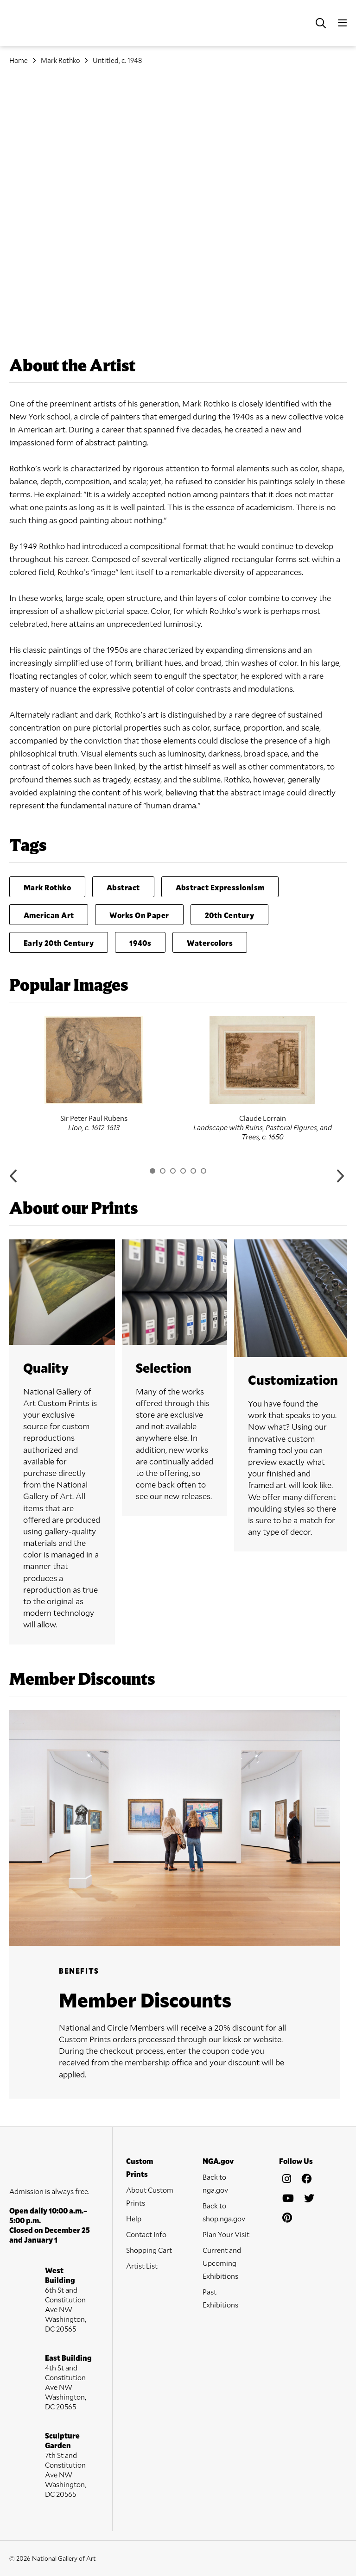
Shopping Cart (149, 2250)
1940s (140, 943)
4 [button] (183, 1171)
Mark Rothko (60, 60)
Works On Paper (139, 915)
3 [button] (173, 1171)
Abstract (123, 887)
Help (133, 2218)
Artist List (142, 2265)
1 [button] (152, 1171)
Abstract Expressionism (220, 887)
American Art (49, 915)
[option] (93, 1074)
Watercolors (210, 943)
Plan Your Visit (226, 2234)
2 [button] (162, 1171)
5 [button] (193, 1171)
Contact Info (146, 2234)
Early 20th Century (59, 943)
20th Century (229, 915)
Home (18, 60)
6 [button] (203, 1171)
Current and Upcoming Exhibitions (222, 2263)
